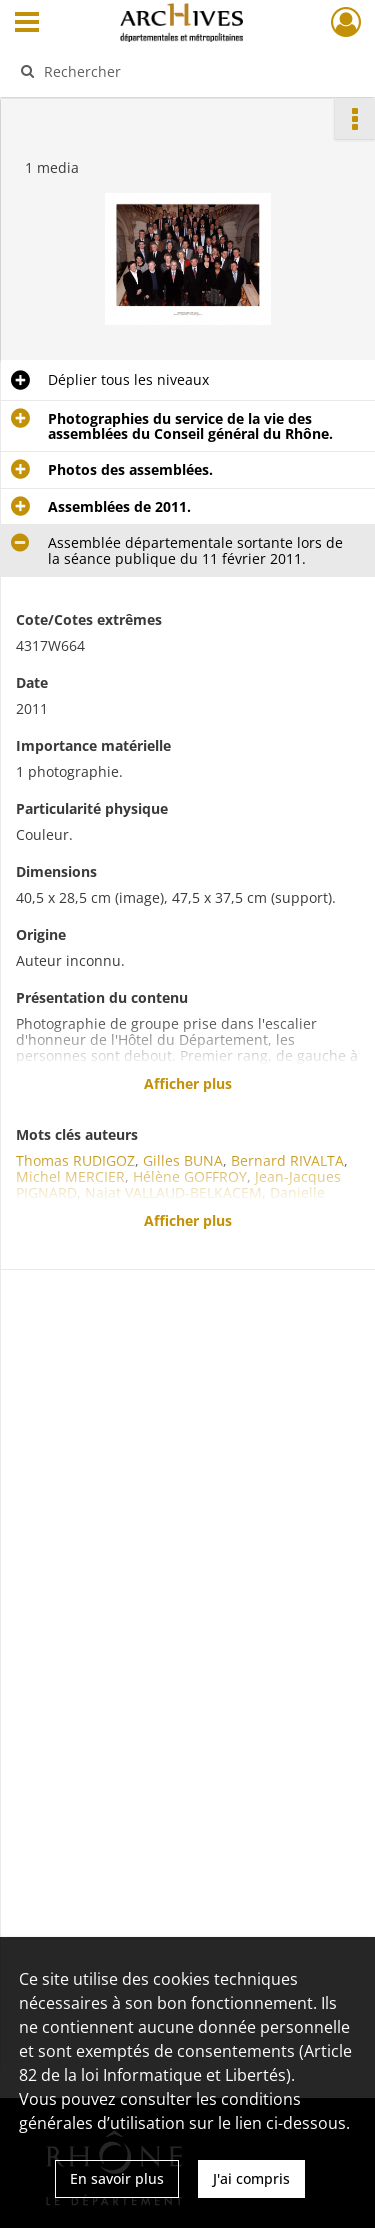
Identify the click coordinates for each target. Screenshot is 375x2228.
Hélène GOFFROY (190, 1176)
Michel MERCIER (70, 1176)
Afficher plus (188, 1083)
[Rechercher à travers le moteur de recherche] (185, 71)
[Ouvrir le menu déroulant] (27, 24)
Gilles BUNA (183, 1160)
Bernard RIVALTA (287, 1160)
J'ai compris (251, 2178)
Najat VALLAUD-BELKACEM (173, 1192)
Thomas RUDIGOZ (75, 1160)
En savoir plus (117, 2178)
